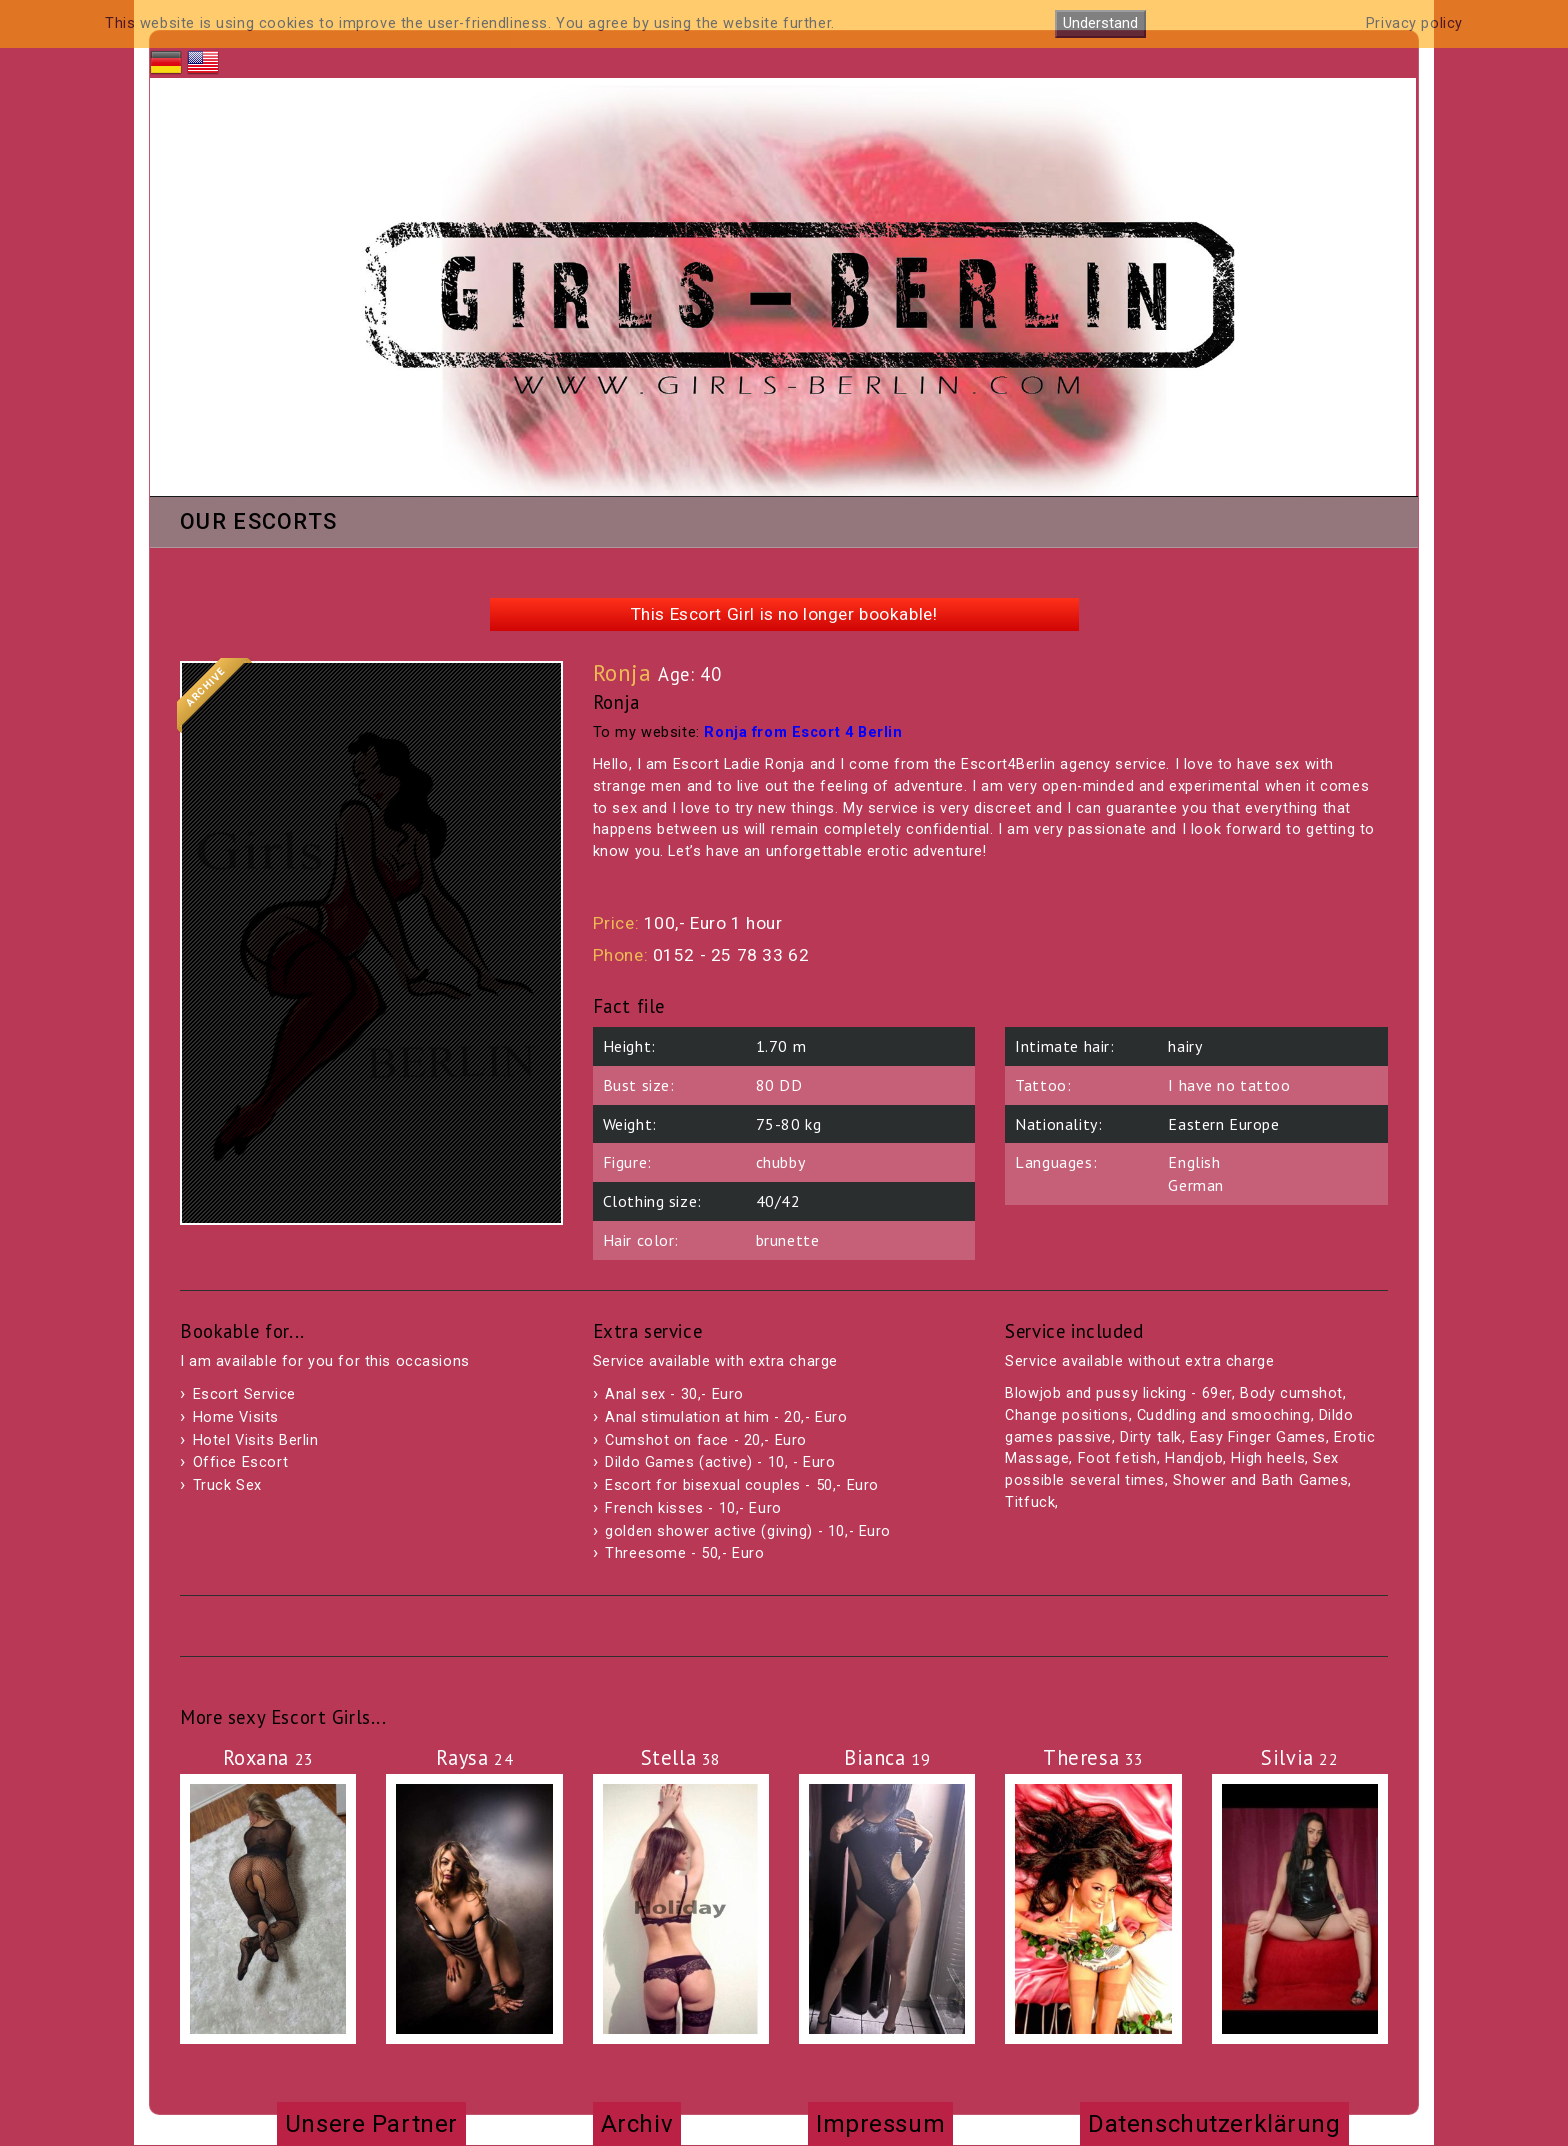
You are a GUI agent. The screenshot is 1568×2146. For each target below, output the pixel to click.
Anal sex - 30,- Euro (674, 1394)
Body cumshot (1291, 1393)
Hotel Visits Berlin (256, 1440)
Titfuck (1030, 1502)
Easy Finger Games (1258, 1437)
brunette (788, 1240)
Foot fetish (1117, 1458)
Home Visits (236, 1417)
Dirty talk (1151, 1437)
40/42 (778, 1201)
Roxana (268, 1757)
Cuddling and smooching (1224, 1415)
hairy (1185, 1046)
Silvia (1299, 1757)
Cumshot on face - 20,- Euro (706, 1440)
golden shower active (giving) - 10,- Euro (748, 1531)
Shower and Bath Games (1260, 1480)
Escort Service (244, 1394)
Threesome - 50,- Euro (684, 1553)
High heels (1268, 1458)
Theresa (1093, 1757)
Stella (681, 1757)
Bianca (887, 1757)
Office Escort (241, 1462)
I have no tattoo (1229, 1085)
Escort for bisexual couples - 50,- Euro (742, 1485)
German (1195, 1185)
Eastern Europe (1223, 1124)
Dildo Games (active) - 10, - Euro (720, 1462)
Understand (1100, 23)
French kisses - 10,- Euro (693, 1508)
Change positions (1066, 1415)
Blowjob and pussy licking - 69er (1118, 1393)
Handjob (1194, 1458)
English (1194, 1162)
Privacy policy (1414, 23)
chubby (780, 1162)
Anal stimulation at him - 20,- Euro (726, 1417)
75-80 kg (789, 1124)
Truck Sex (227, 1485)
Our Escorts (258, 523)
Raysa (475, 1757)
